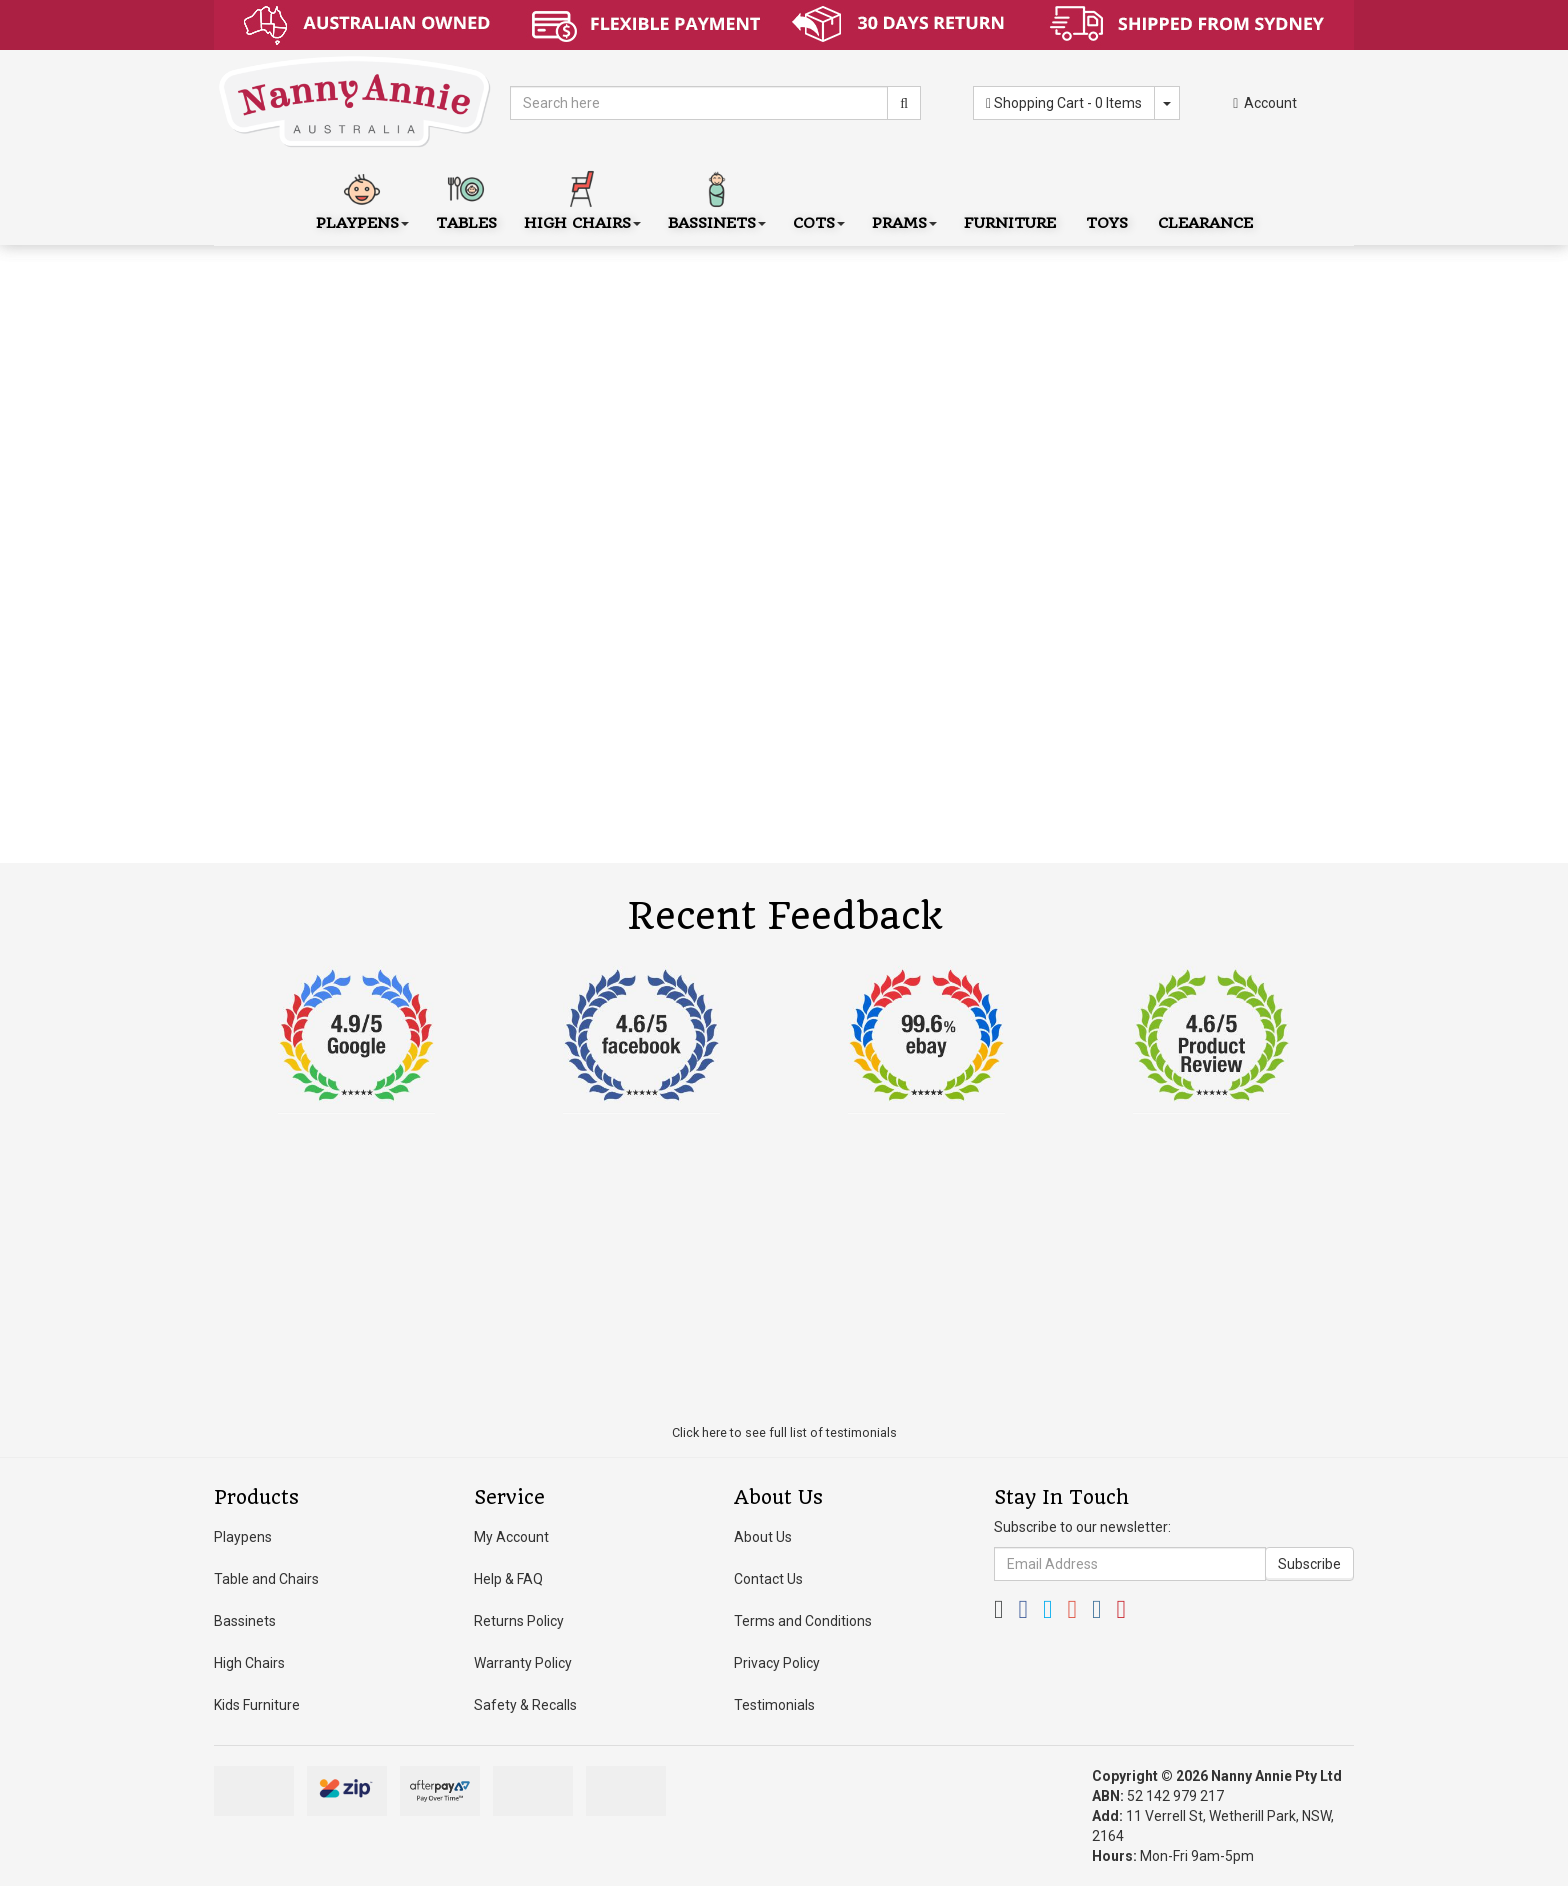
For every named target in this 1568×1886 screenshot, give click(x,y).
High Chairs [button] (582, 198)
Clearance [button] (1205, 198)
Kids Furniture (257, 1705)
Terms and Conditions (803, 1621)
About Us (763, 1537)
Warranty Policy (523, 1663)
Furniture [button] (1010, 198)
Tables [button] (466, 198)
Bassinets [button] (717, 198)
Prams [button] (904, 198)
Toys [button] (1107, 198)
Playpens (243, 1537)
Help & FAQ (508, 1579)
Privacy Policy (777, 1663)
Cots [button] (819, 198)
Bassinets (245, 1621)
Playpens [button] (362, 198)
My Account (511, 1537)
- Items (1064, 103)
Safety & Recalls (525, 1705)
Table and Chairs (266, 1579)
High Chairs (249, 1663)
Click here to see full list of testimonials (784, 1432)
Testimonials (774, 1705)
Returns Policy (519, 1621)
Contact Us (768, 1579)
